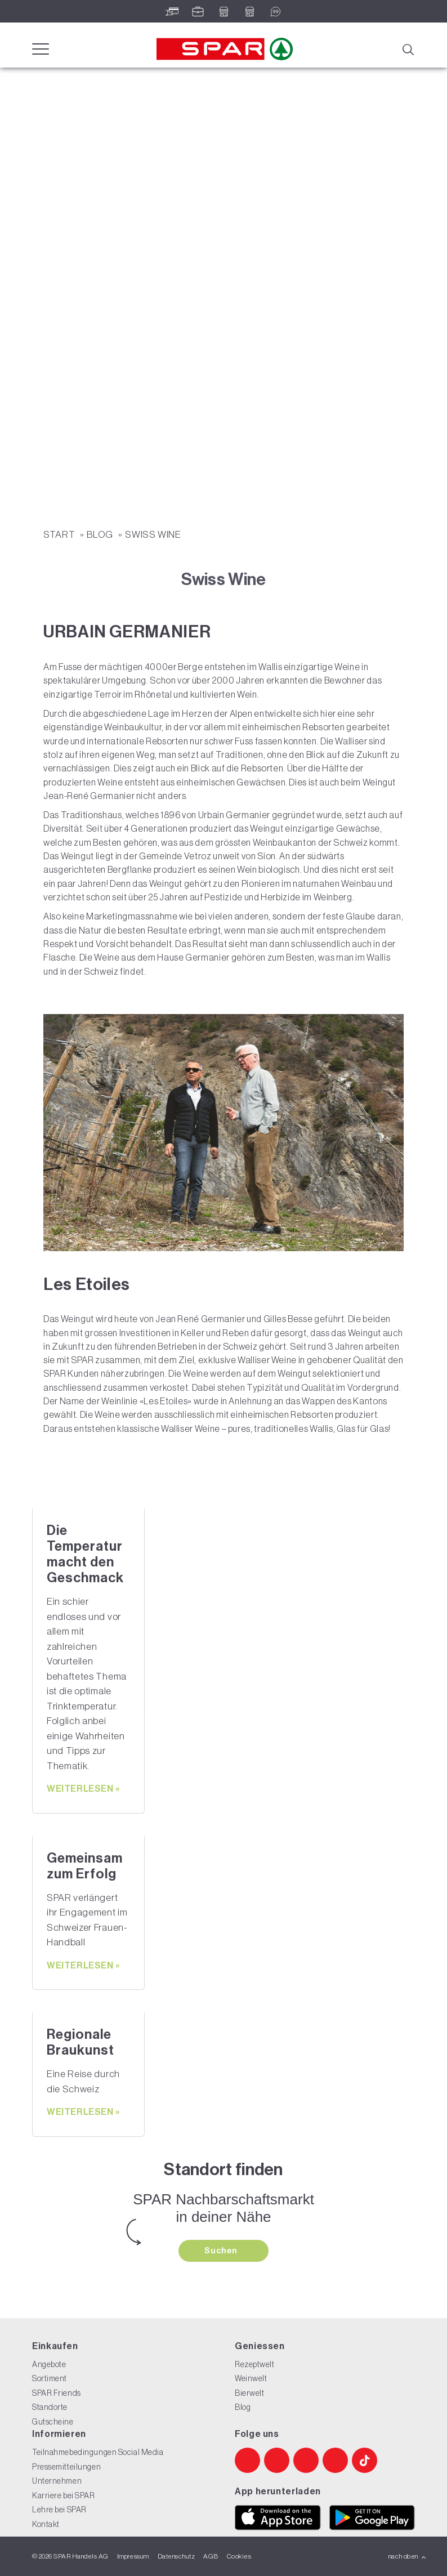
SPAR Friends (56, 2393)
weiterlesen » (83, 1788)
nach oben (407, 2556)
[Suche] (407, 48)
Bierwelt (249, 2393)
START (60, 534)
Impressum (133, 2556)
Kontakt (46, 2524)
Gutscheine (53, 2421)
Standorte (50, 2407)
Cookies (239, 2556)
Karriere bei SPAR (63, 2495)
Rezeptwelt (255, 2364)
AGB (210, 2556)
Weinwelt (251, 2378)
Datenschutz (176, 2556)
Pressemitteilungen (66, 2466)
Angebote (49, 2364)
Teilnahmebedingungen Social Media (97, 2452)
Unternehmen (57, 2480)
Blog (101, 534)
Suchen (221, 2250)
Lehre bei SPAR (59, 2509)
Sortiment (49, 2378)
